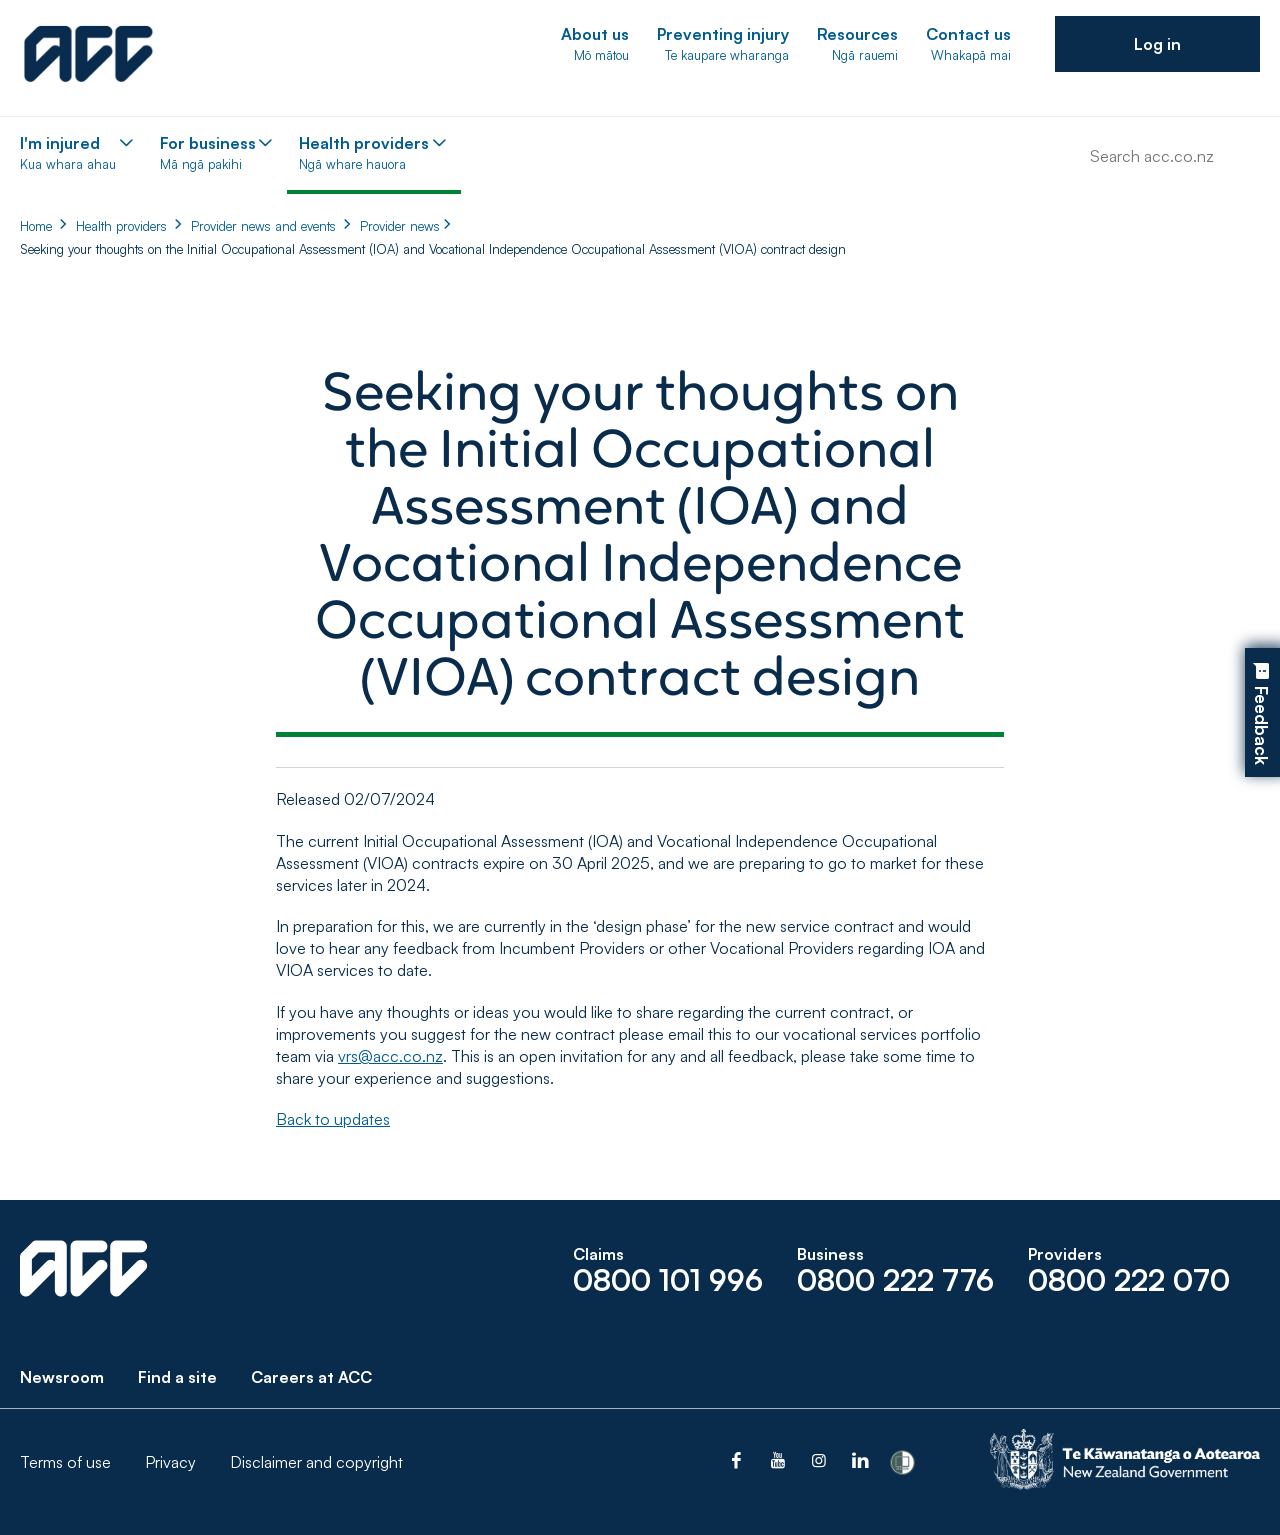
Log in (1157, 44)
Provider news (400, 226)
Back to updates (333, 1119)
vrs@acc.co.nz (390, 1056)
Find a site (177, 1377)
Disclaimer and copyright (316, 1462)
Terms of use (65, 1462)
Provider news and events (263, 226)
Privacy (170, 1462)
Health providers (121, 226)
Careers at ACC (311, 1377)
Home (36, 226)
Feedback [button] (1261, 725)
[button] (1157, 44)
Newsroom (62, 1377)
